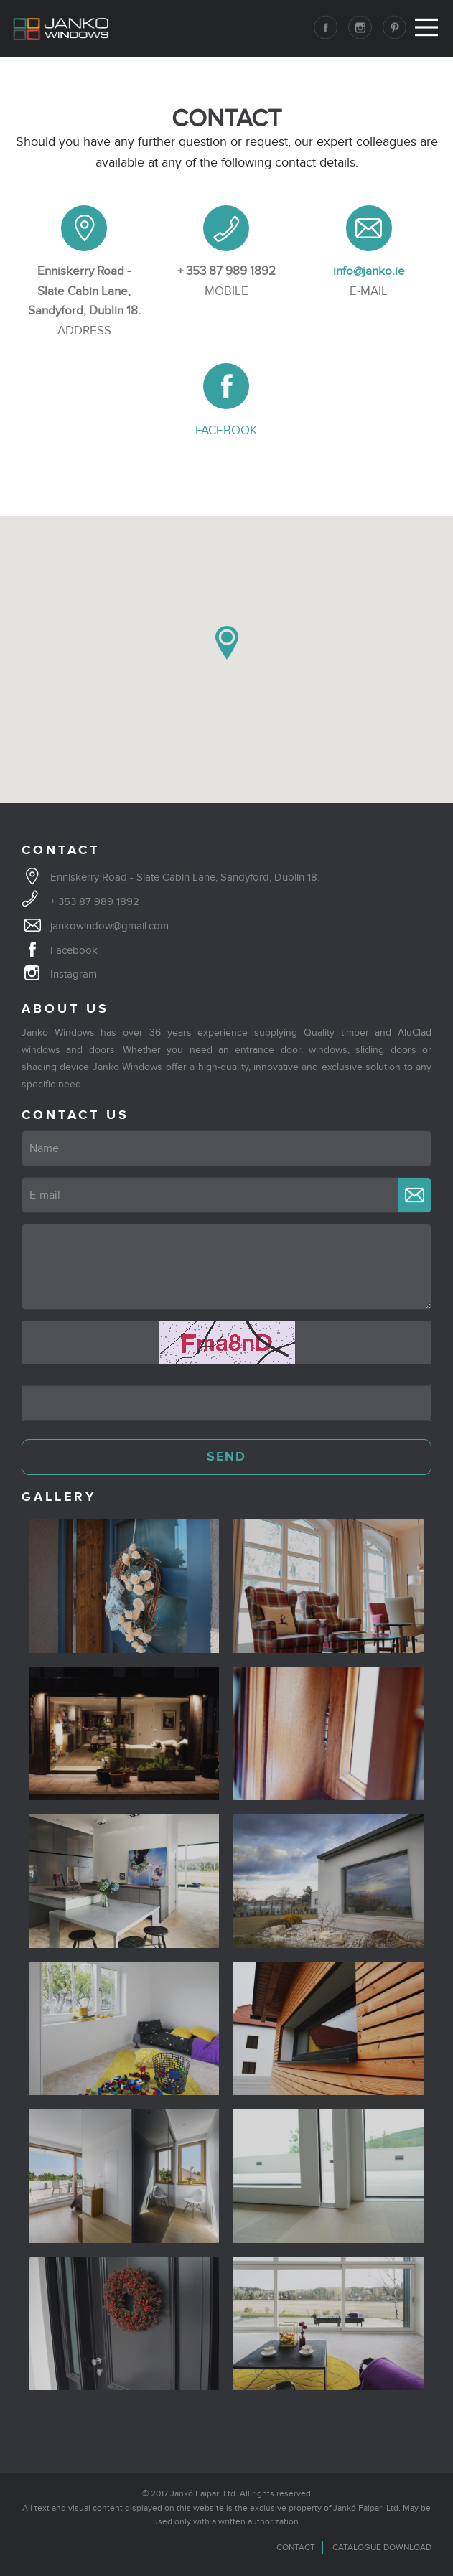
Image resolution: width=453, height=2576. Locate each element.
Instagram (73, 974)
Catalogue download (381, 2547)
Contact (295, 2547)
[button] (226, 643)
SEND (226, 1457)
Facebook (74, 950)
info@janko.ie (369, 271)
